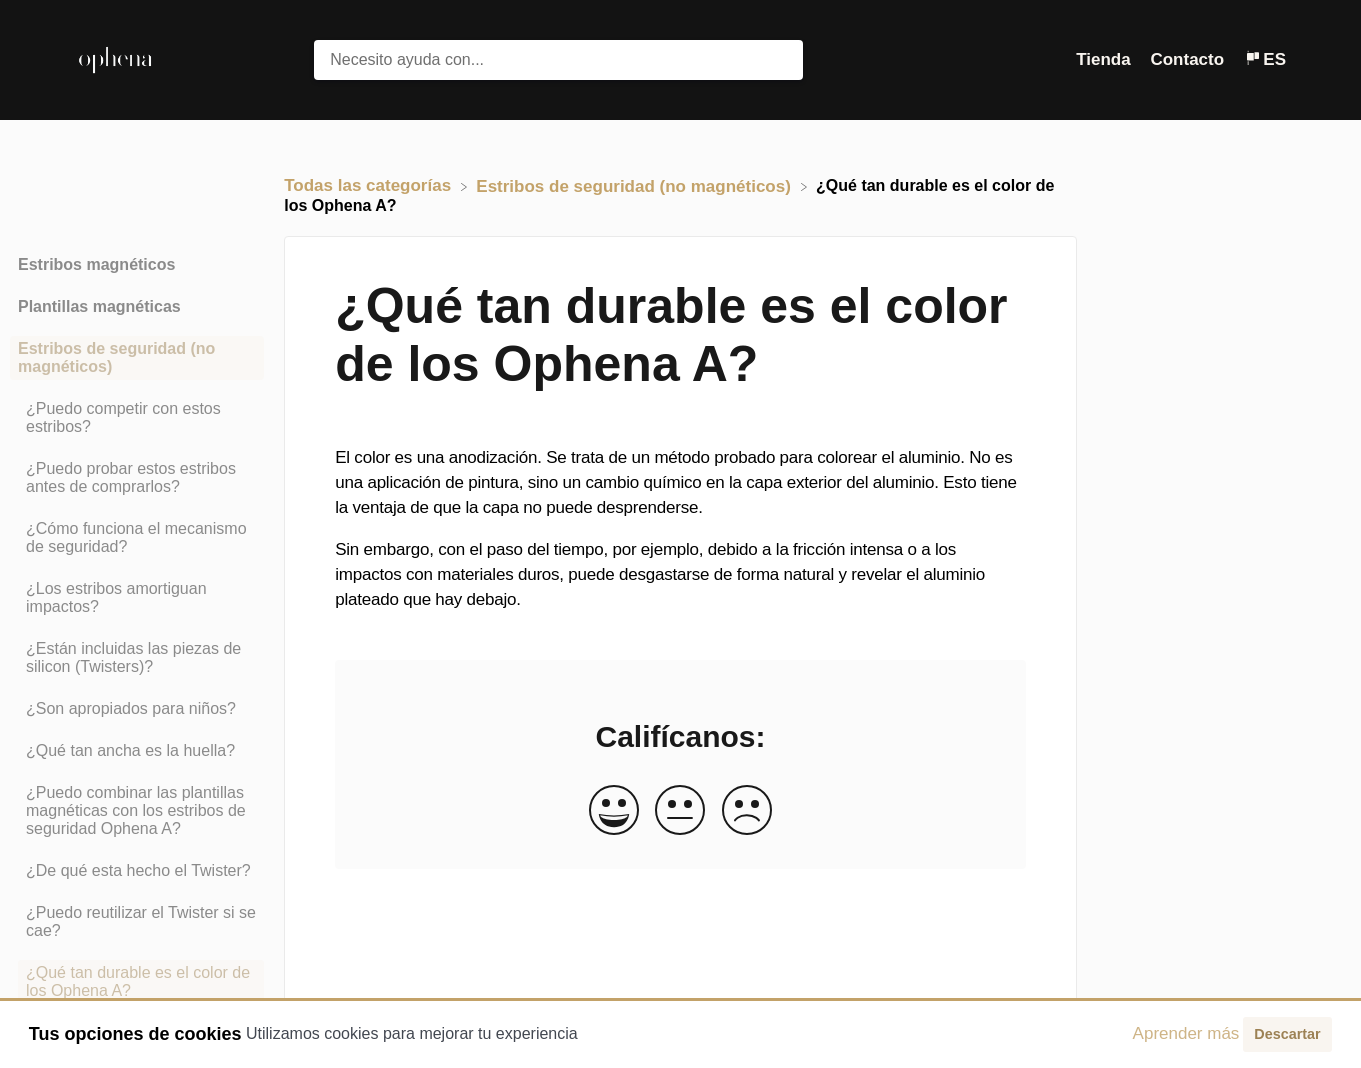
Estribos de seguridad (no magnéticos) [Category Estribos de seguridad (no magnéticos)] (116, 357)
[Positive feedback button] (614, 811)
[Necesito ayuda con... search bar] (558, 60)
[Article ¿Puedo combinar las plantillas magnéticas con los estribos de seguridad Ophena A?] (137, 811)
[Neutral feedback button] (680, 811)
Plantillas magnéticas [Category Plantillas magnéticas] (99, 306)
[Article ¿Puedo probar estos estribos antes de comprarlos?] (137, 478)
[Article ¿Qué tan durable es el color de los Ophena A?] (137, 982)
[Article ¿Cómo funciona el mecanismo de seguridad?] (137, 538)
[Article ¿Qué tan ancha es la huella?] (137, 751)
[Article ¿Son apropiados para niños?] (137, 709)
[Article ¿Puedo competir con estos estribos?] (137, 418)
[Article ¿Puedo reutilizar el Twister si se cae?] (137, 922)
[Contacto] (1189, 59)
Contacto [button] (1187, 59)
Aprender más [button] (1186, 1033)
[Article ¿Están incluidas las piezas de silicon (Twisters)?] (137, 658)
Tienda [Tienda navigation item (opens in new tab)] (1105, 59)
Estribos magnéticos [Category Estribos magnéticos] (96, 264)
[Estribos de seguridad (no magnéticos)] (635, 185)
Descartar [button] (1287, 1034)
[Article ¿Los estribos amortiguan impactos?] (137, 598)
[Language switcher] (1265, 59)
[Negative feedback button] (747, 811)
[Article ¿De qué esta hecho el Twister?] (137, 871)
